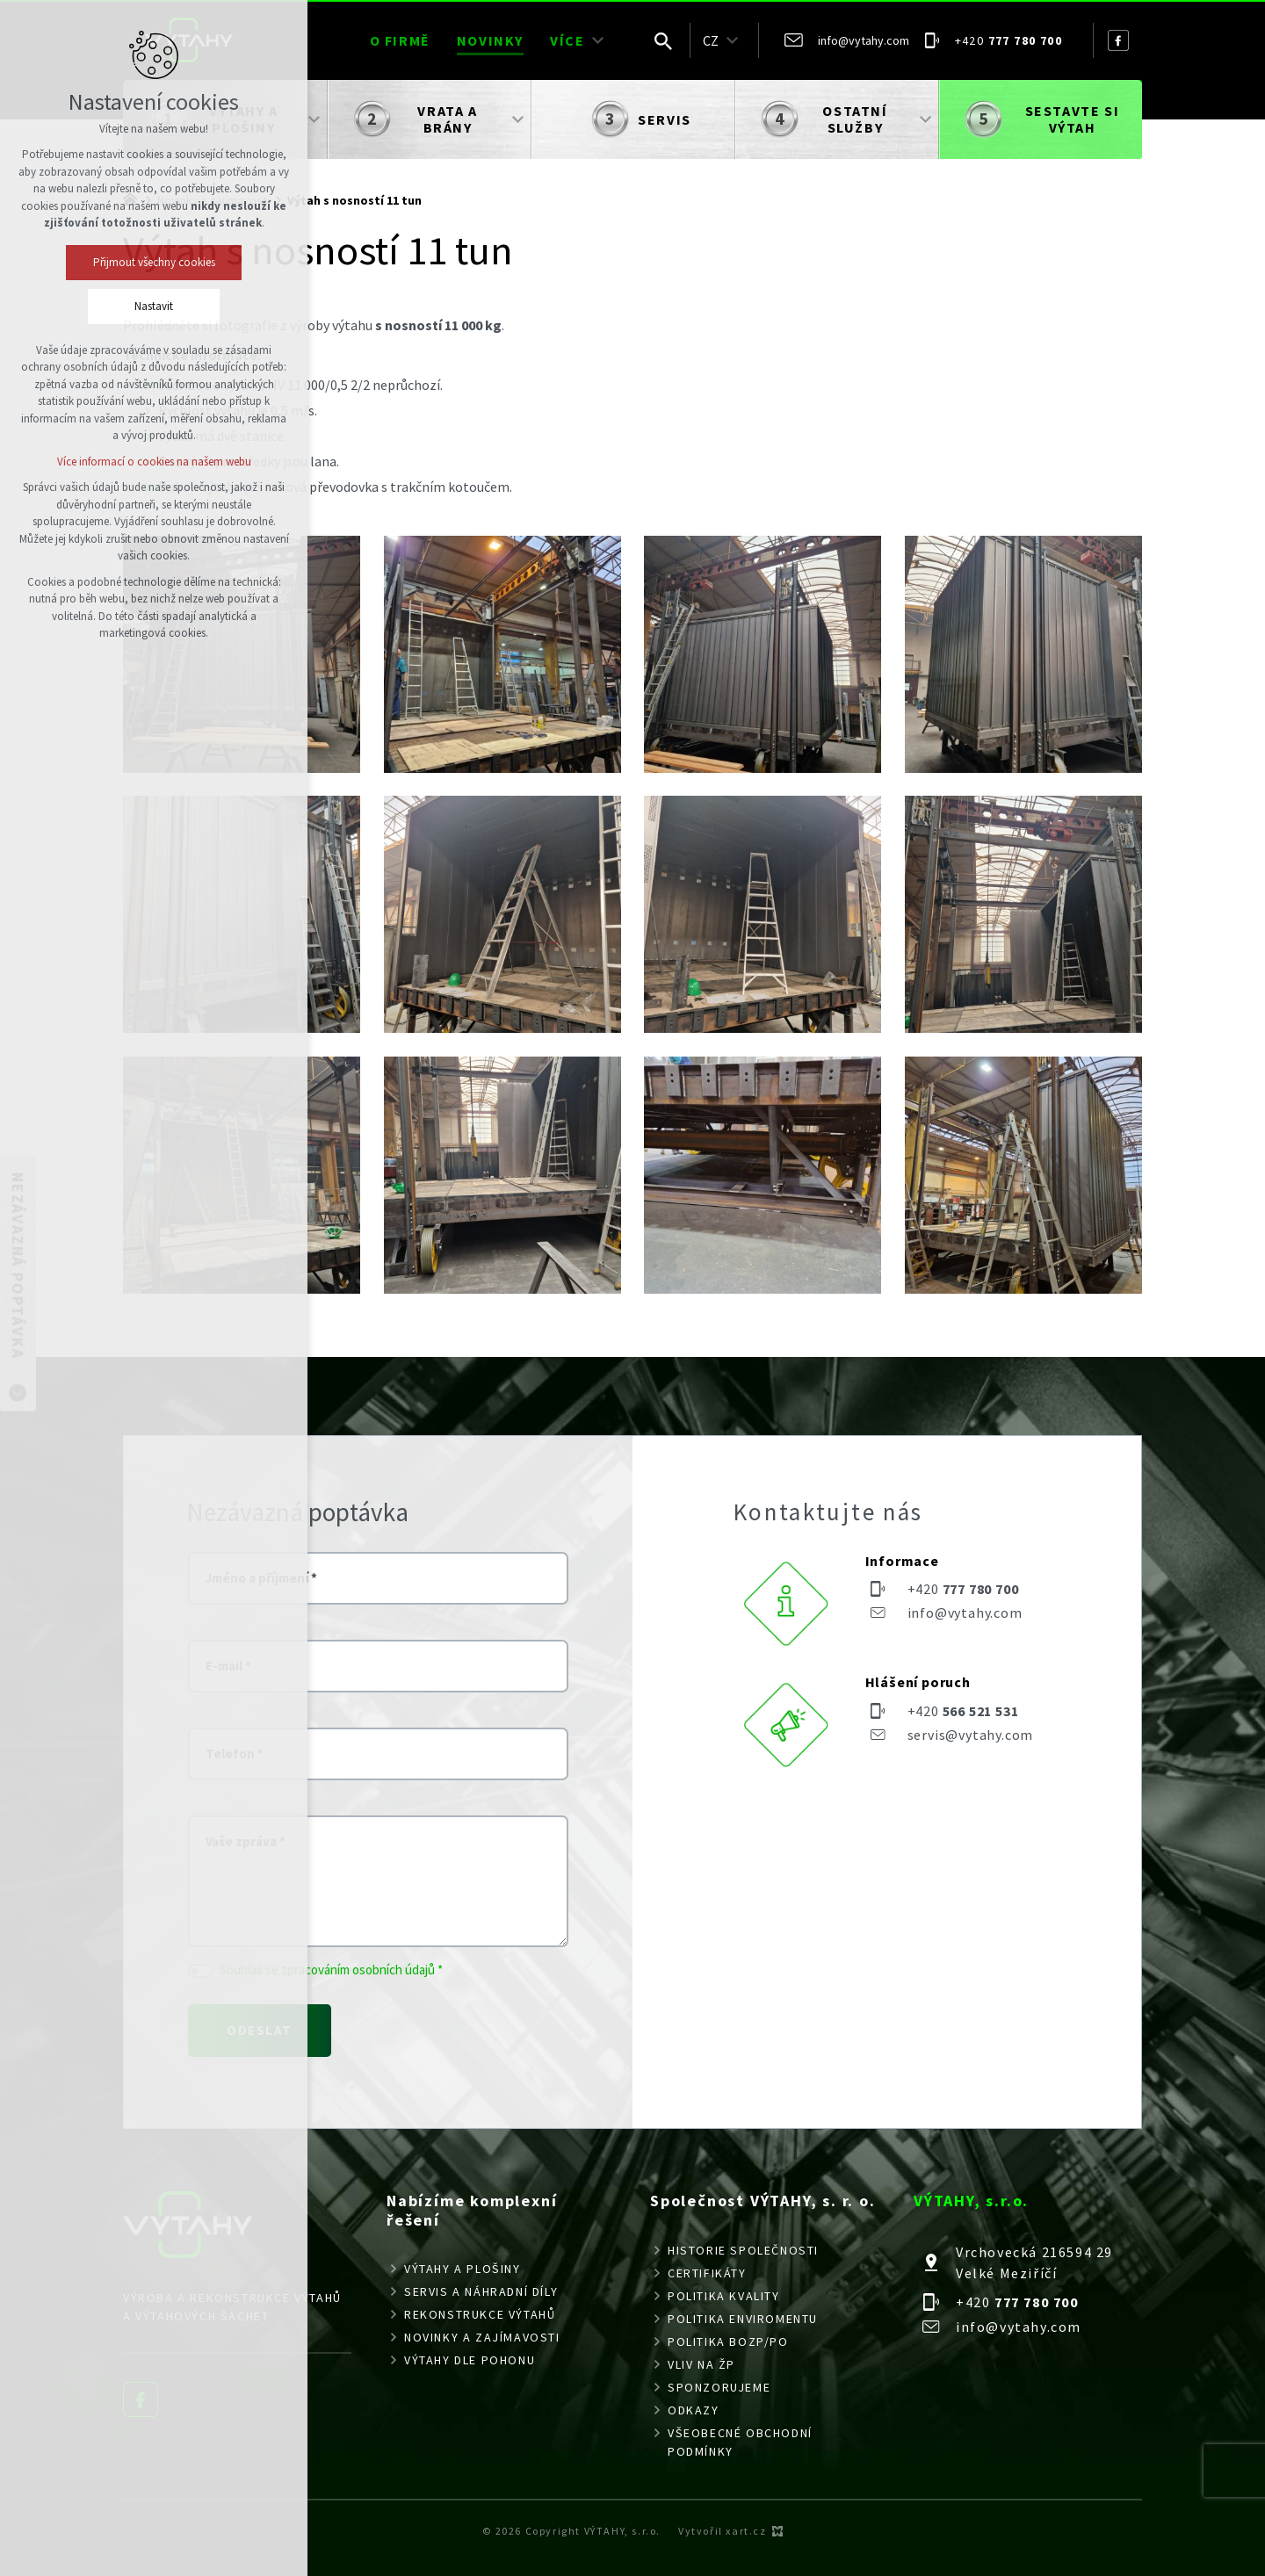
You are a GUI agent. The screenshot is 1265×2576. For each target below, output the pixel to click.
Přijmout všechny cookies (154, 262)
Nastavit (153, 306)
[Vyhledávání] (663, 40)
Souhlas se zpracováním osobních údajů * (331, 1969)
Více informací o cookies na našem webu (154, 461)
